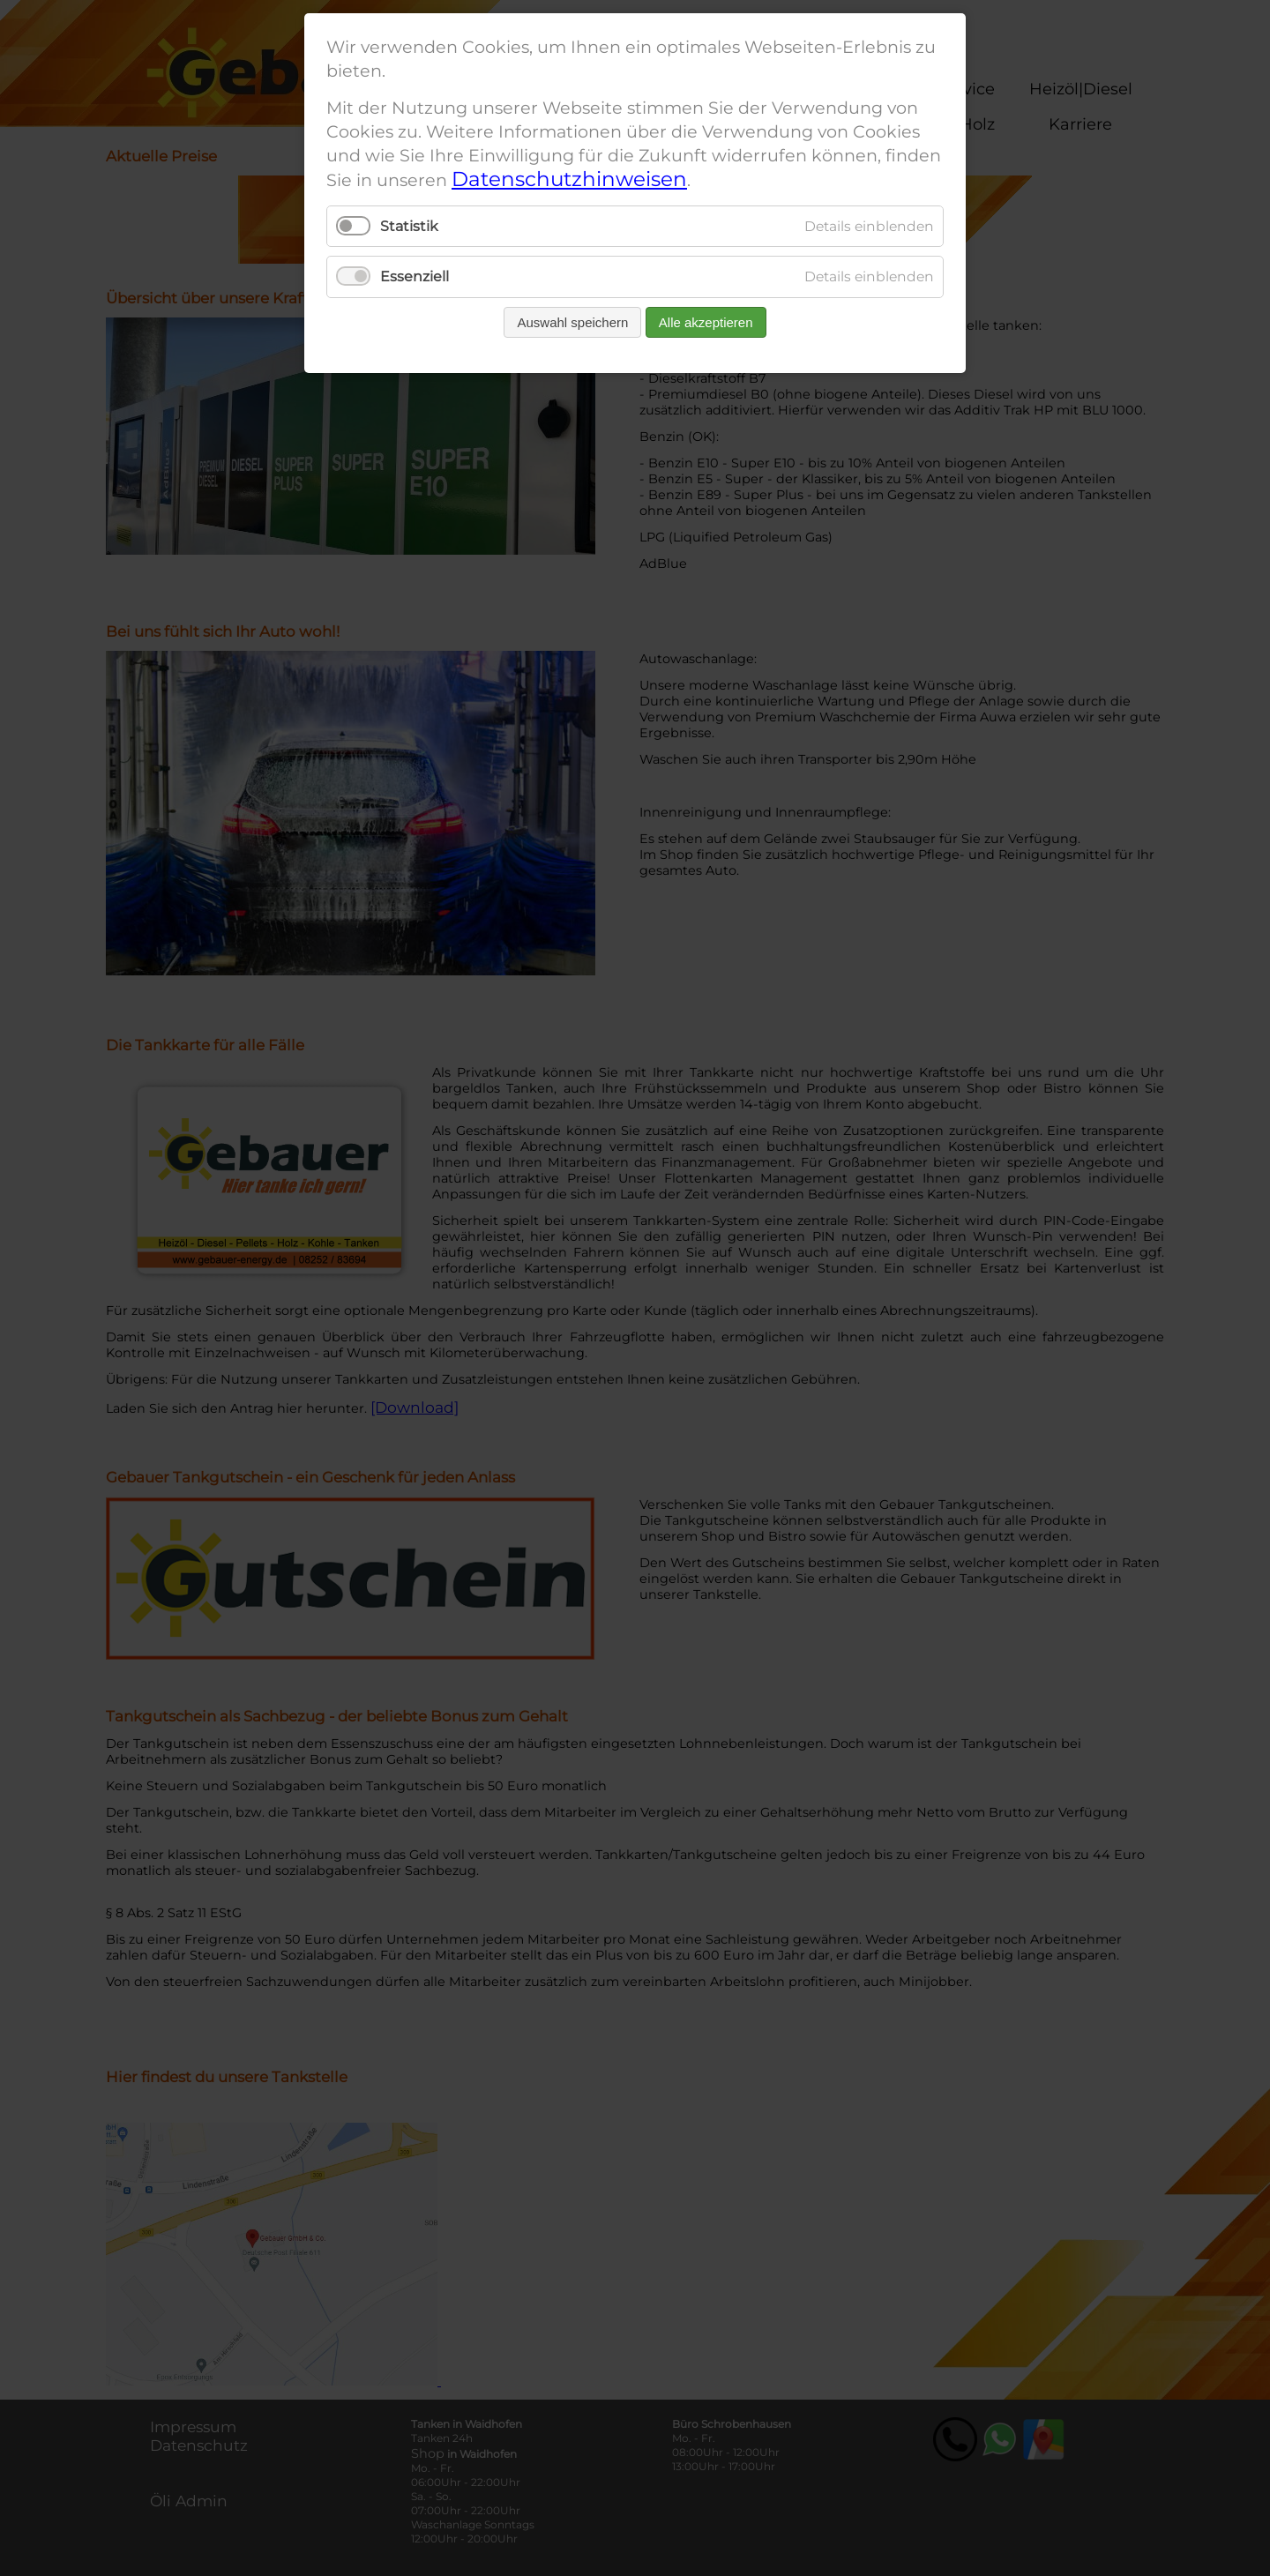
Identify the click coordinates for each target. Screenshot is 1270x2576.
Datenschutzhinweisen (569, 179)
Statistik (409, 226)
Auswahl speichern (572, 322)
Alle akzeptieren (706, 322)
